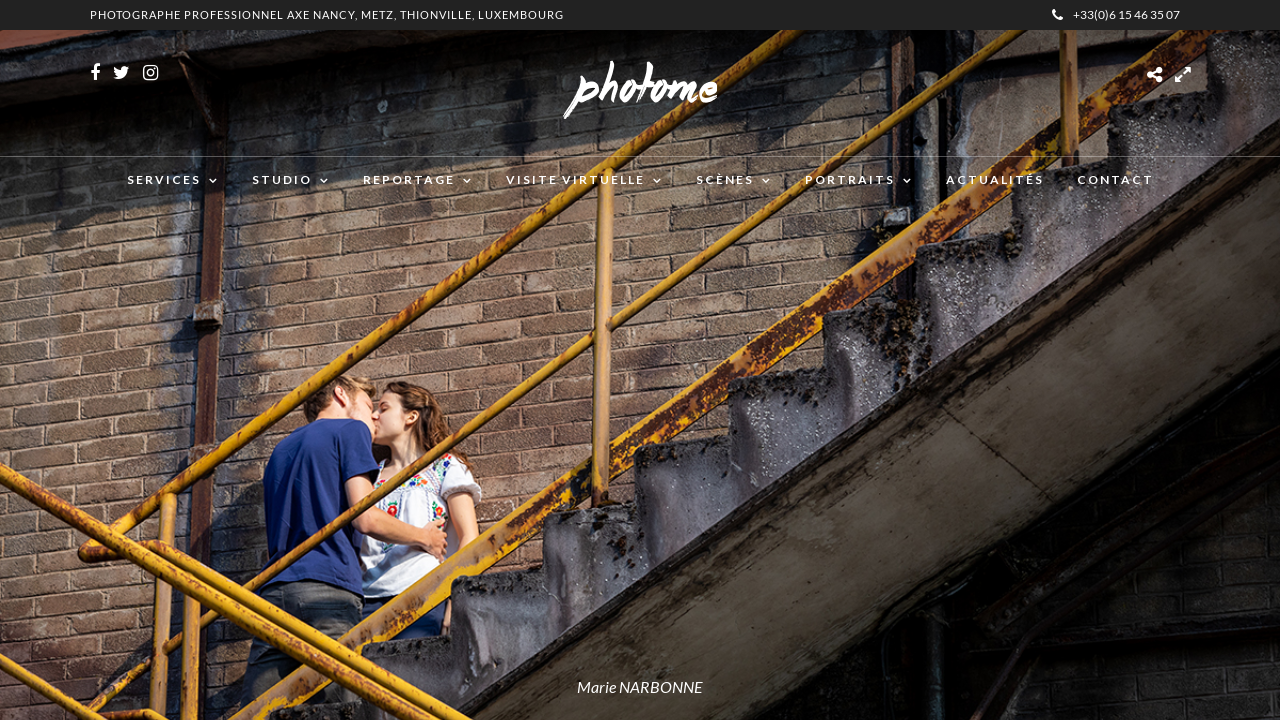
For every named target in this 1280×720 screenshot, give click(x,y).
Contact (1115, 179)
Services (164, 179)
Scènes (725, 179)
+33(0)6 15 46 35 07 (1116, 14)
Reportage (409, 179)
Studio (282, 179)
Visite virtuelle (575, 179)
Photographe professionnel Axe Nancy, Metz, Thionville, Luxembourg (327, 14)
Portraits (850, 179)
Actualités (995, 179)
